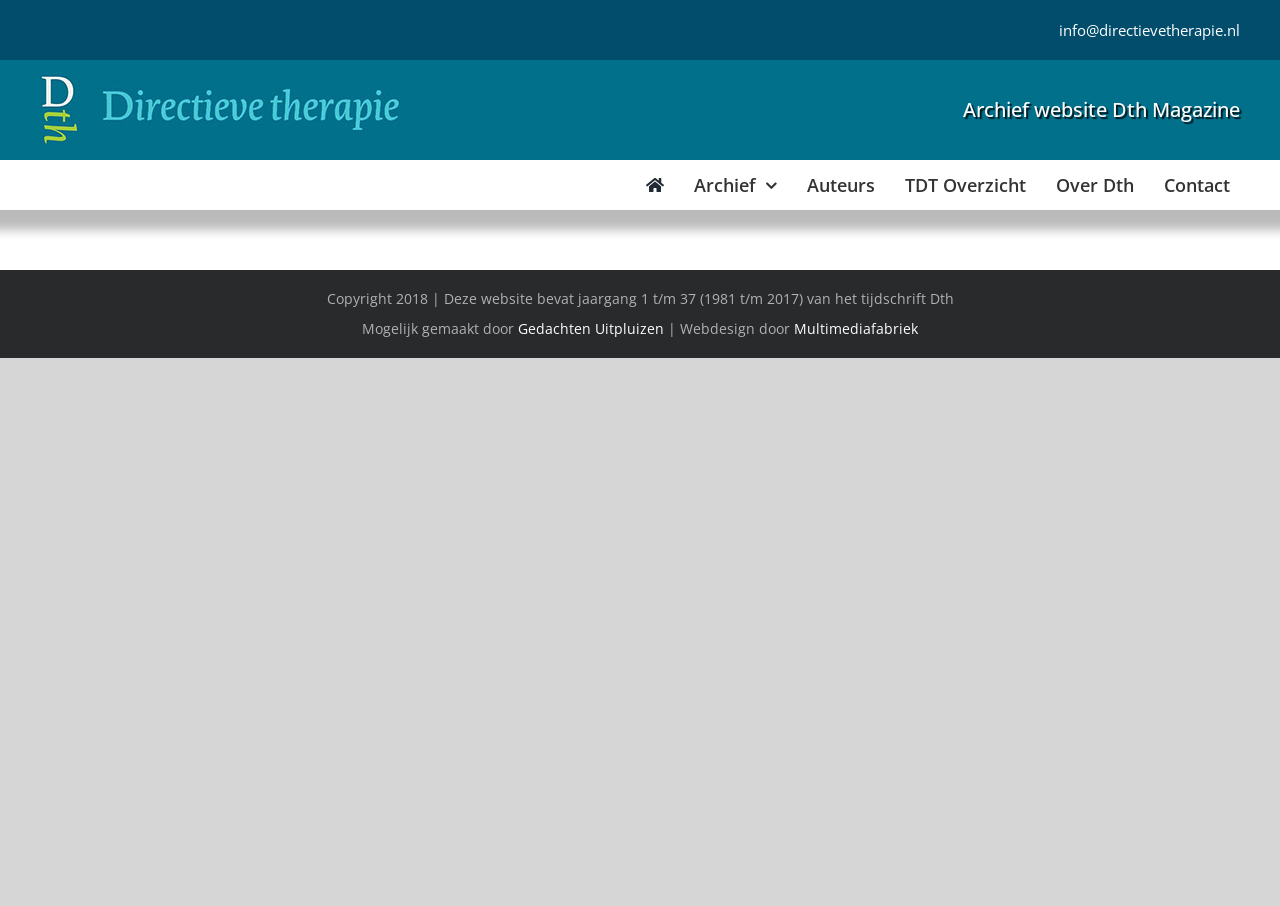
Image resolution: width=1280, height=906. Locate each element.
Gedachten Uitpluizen (591, 328)
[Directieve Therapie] (220, 79)
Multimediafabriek (856, 328)
